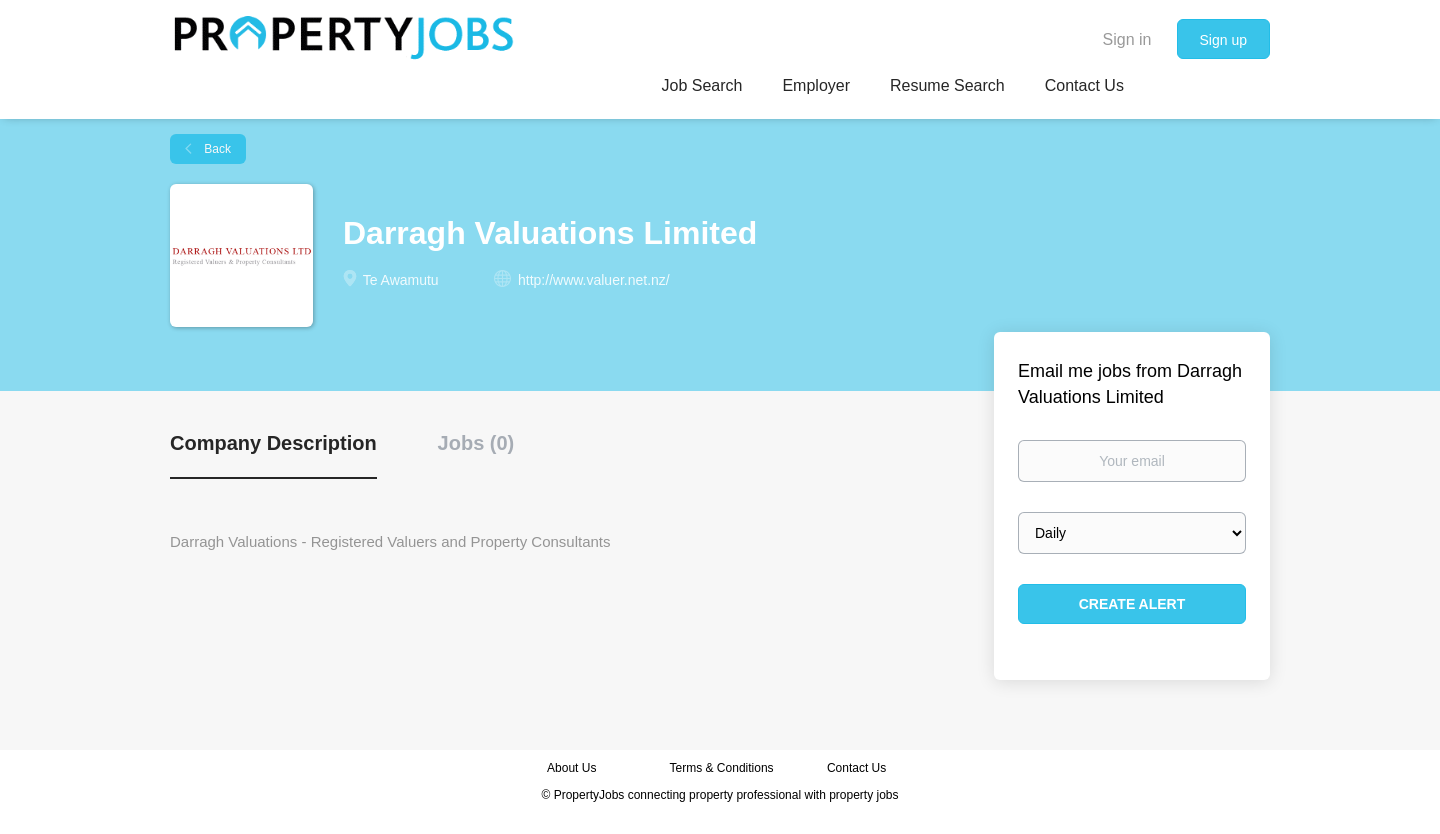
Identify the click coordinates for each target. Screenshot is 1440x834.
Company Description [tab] (273, 443)
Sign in (1127, 39)
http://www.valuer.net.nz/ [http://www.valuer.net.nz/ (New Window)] (594, 280)
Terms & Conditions (722, 768)
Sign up (1223, 40)
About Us (571, 768)
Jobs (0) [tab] (476, 443)
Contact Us (858, 768)
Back (216, 149)
